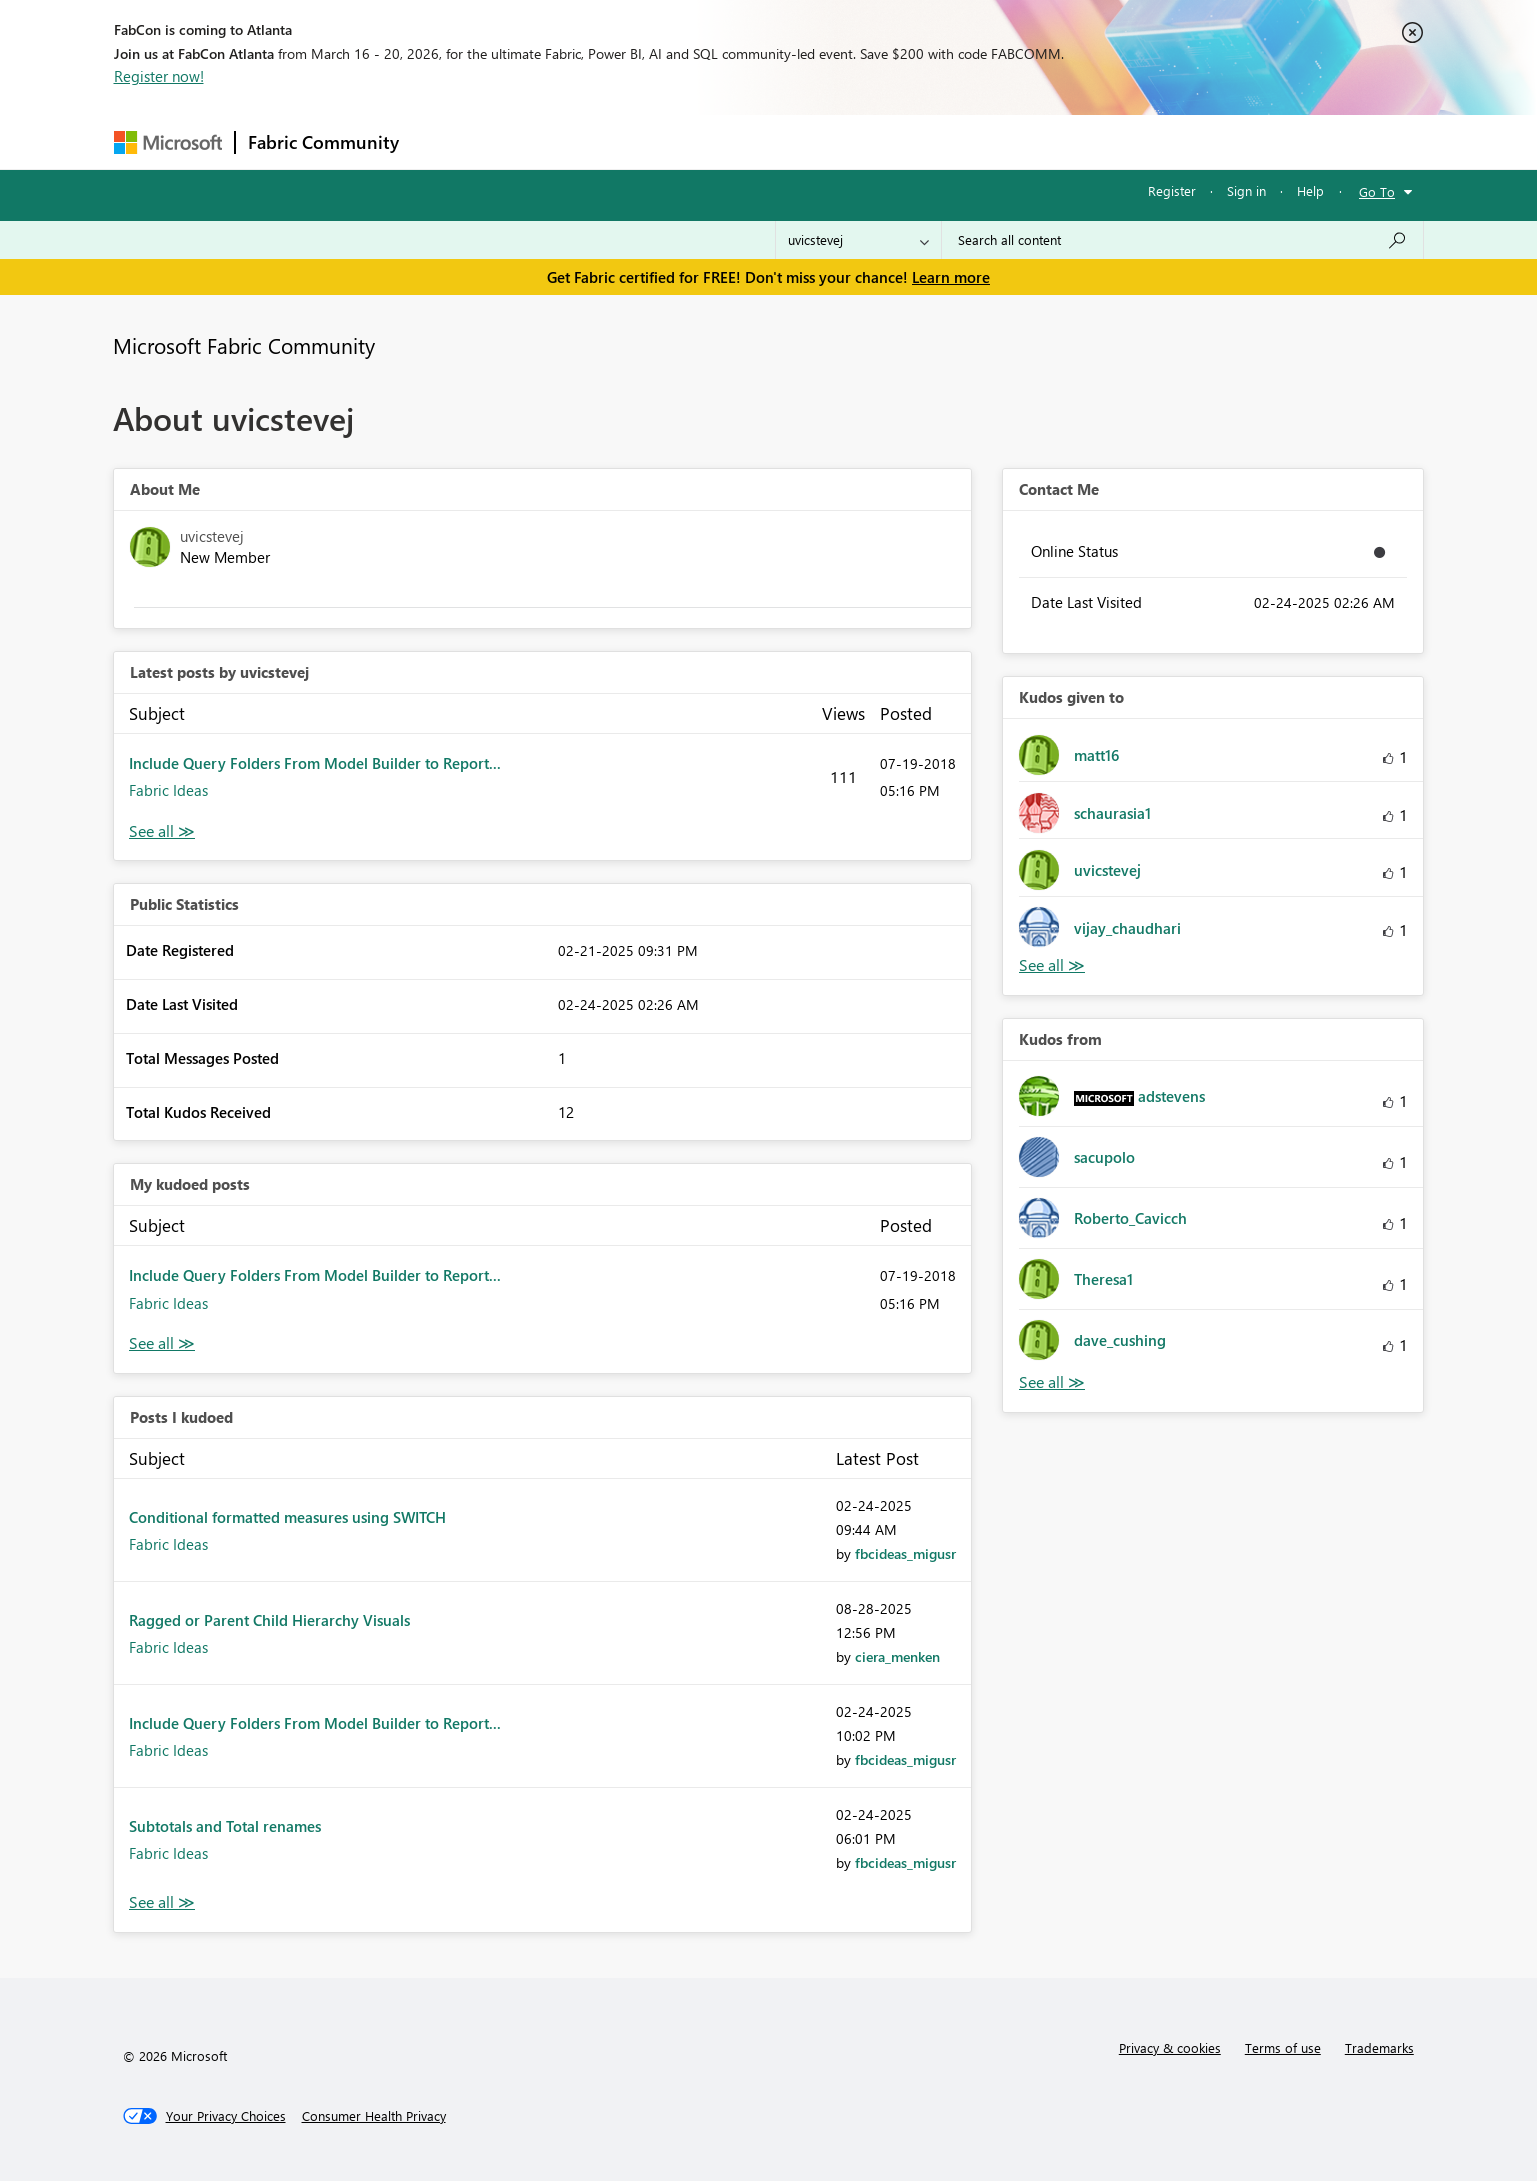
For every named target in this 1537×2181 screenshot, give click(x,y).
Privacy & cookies (1170, 2047)
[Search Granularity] (858, 240)
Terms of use (1283, 2047)
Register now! (159, 76)
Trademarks (1379, 2047)
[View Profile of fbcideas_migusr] (905, 1553)
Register (1172, 190)
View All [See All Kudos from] (1052, 1382)
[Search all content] (1182, 240)
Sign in (1246, 190)
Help (1310, 190)
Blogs (793, 141)
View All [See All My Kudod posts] (162, 1343)
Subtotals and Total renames (225, 1826)
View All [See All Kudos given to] (1052, 965)
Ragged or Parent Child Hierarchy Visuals (269, 1620)
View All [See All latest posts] (162, 831)
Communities (703, 141)
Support (954, 141)
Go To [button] (1377, 191)
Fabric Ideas (168, 790)
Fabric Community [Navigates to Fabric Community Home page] (323, 142)
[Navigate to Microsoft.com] (168, 142)
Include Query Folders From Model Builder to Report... (315, 763)
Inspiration (532, 141)
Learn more (951, 277)
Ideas (614, 141)
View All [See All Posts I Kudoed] (162, 1902)
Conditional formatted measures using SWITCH (287, 1517)
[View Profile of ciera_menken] (897, 1656)
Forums (444, 141)
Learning (870, 141)
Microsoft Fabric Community (244, 345)
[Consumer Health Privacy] (374, 2116)
